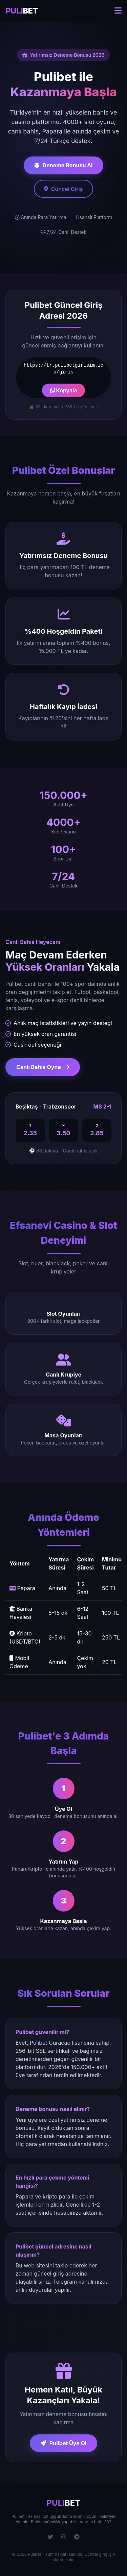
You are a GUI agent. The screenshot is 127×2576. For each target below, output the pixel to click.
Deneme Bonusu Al (64, 165)
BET (21, 11)
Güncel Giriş (63, 189)
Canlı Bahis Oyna (42, 1067)
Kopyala (63, 390)
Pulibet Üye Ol (63, 2443)
